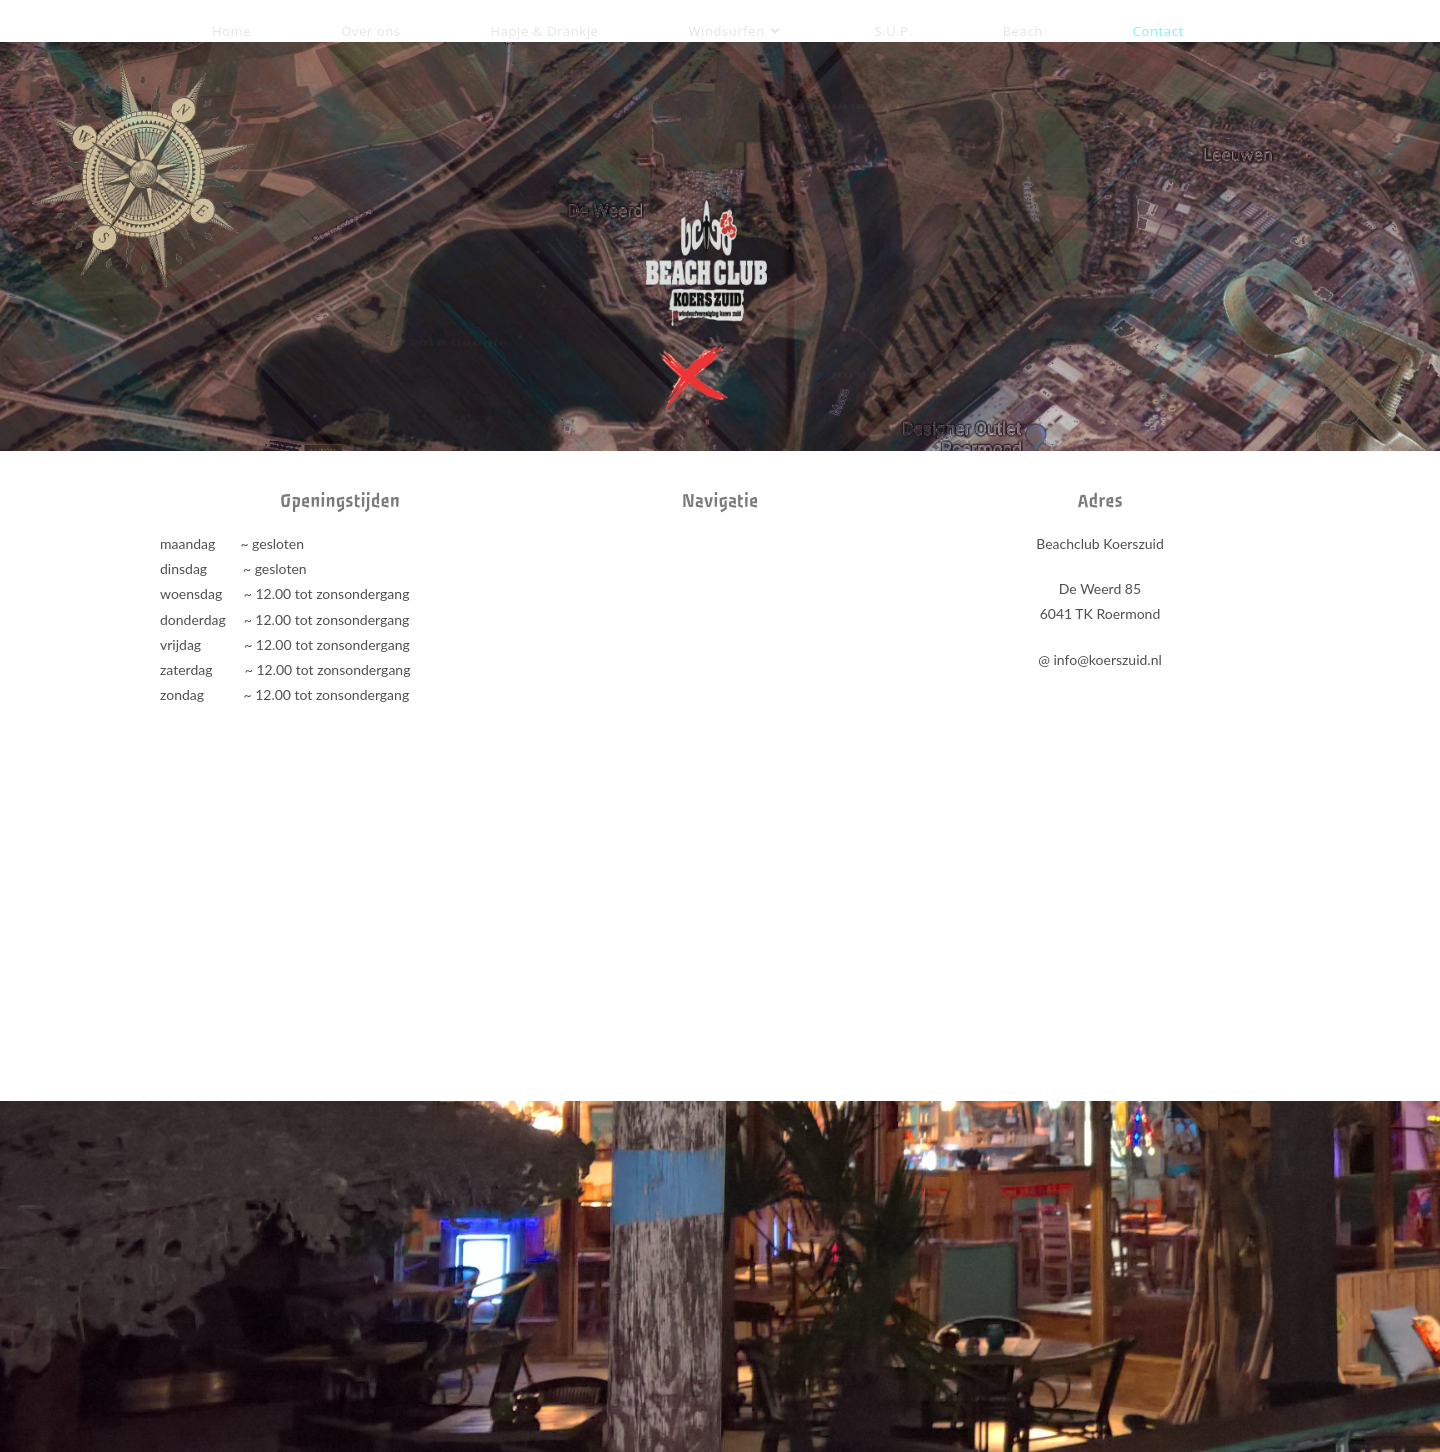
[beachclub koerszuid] (720, 681)
